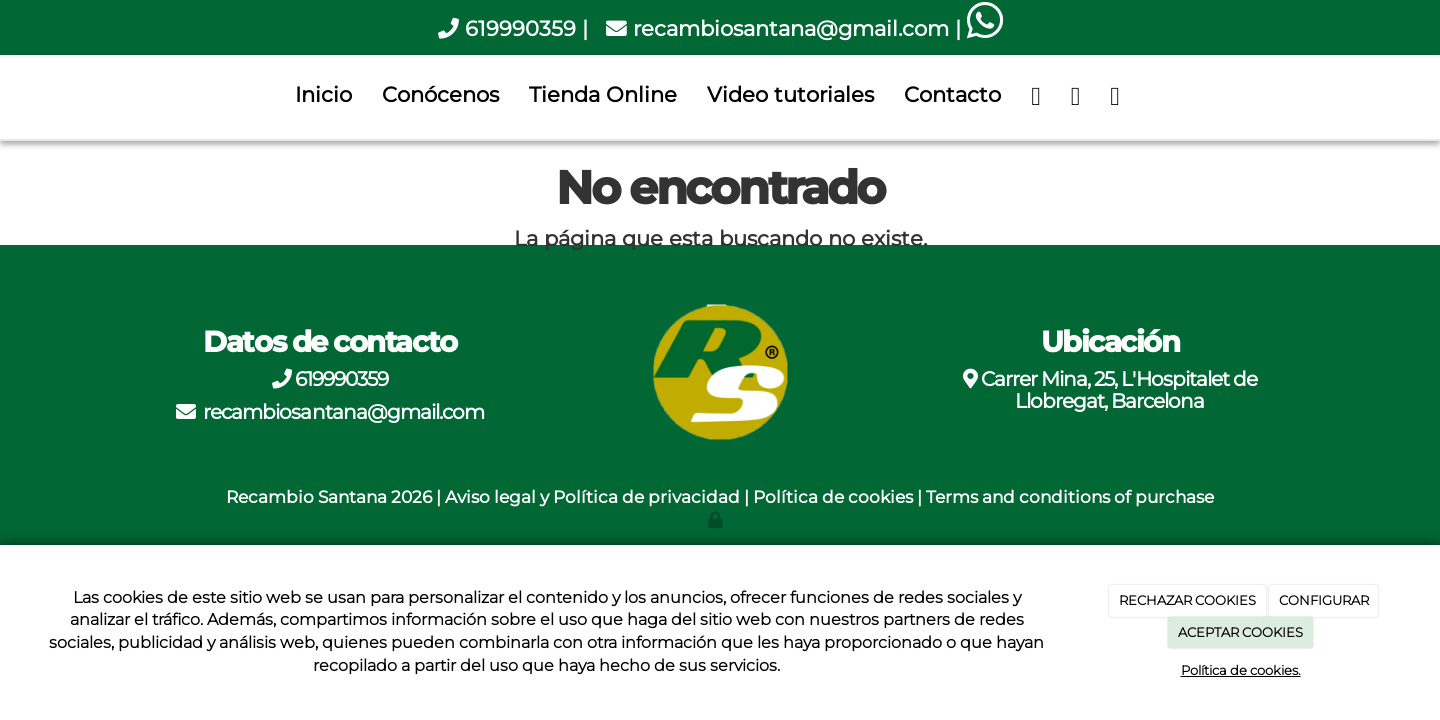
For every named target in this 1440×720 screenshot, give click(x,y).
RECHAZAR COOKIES (1187, 600)
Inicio (323, 94)
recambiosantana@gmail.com (791, 28)
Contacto (952, 94)
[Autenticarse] (717, 520)
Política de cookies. (1241, 670)
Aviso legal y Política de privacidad (592, 497)
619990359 (520, 28)
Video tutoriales (790, 94)
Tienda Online (603, 94)
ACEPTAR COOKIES (1240, 632)
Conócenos (440, 94)
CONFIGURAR (1324, 600)
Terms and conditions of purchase (1070, 497)
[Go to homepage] (10, 95)
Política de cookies (833, 497)
